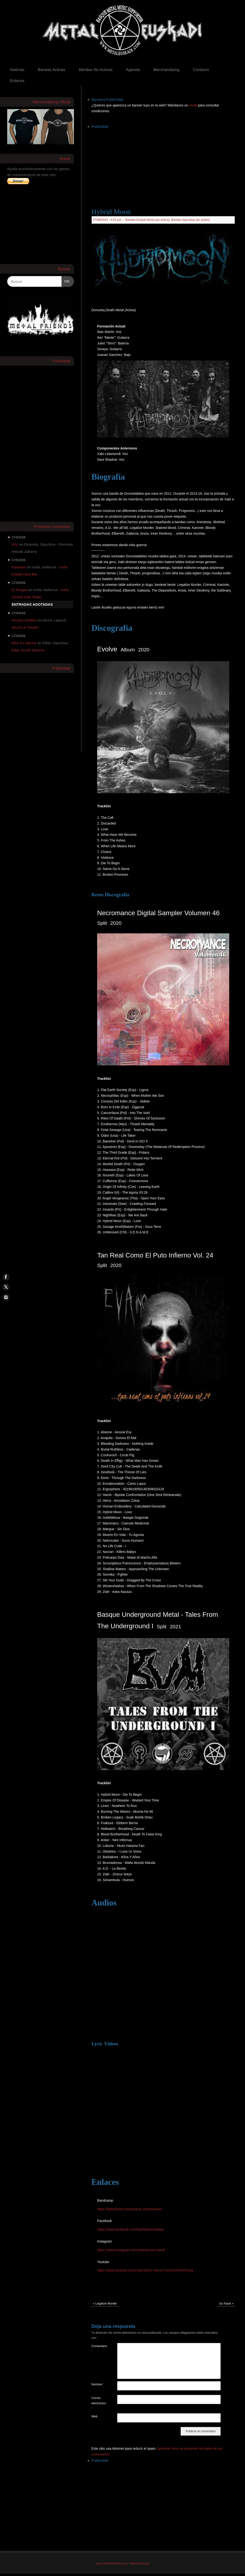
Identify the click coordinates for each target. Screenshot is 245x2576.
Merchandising (166, 69)
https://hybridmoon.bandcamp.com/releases (129, 2209)
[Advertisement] (168, 163)
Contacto (201, 69)
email (193, 105)
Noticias (17, 69)
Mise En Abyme (23, 643)
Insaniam (18, 567)
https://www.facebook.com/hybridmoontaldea (130, 2229)
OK (65, 280)
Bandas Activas (51, 69)
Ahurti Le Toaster (25, 627)
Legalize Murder (105, 2303)
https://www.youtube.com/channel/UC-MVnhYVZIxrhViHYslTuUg (145, 2270)
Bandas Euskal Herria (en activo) (147, 220)
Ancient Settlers (24, 620)
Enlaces (17, 80)
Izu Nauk (226, 2303)
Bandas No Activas (95, 69)
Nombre (97, 2384)
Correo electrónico (97, 2403)
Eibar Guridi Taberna (27, 650)
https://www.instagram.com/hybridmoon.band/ (131, 2250)
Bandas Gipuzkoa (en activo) (190, 220)
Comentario (97, 2348)
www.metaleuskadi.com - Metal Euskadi (122, 2563)
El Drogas (19, 590)
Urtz (14, 544)
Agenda (133, 69)
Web (94, 2416)
